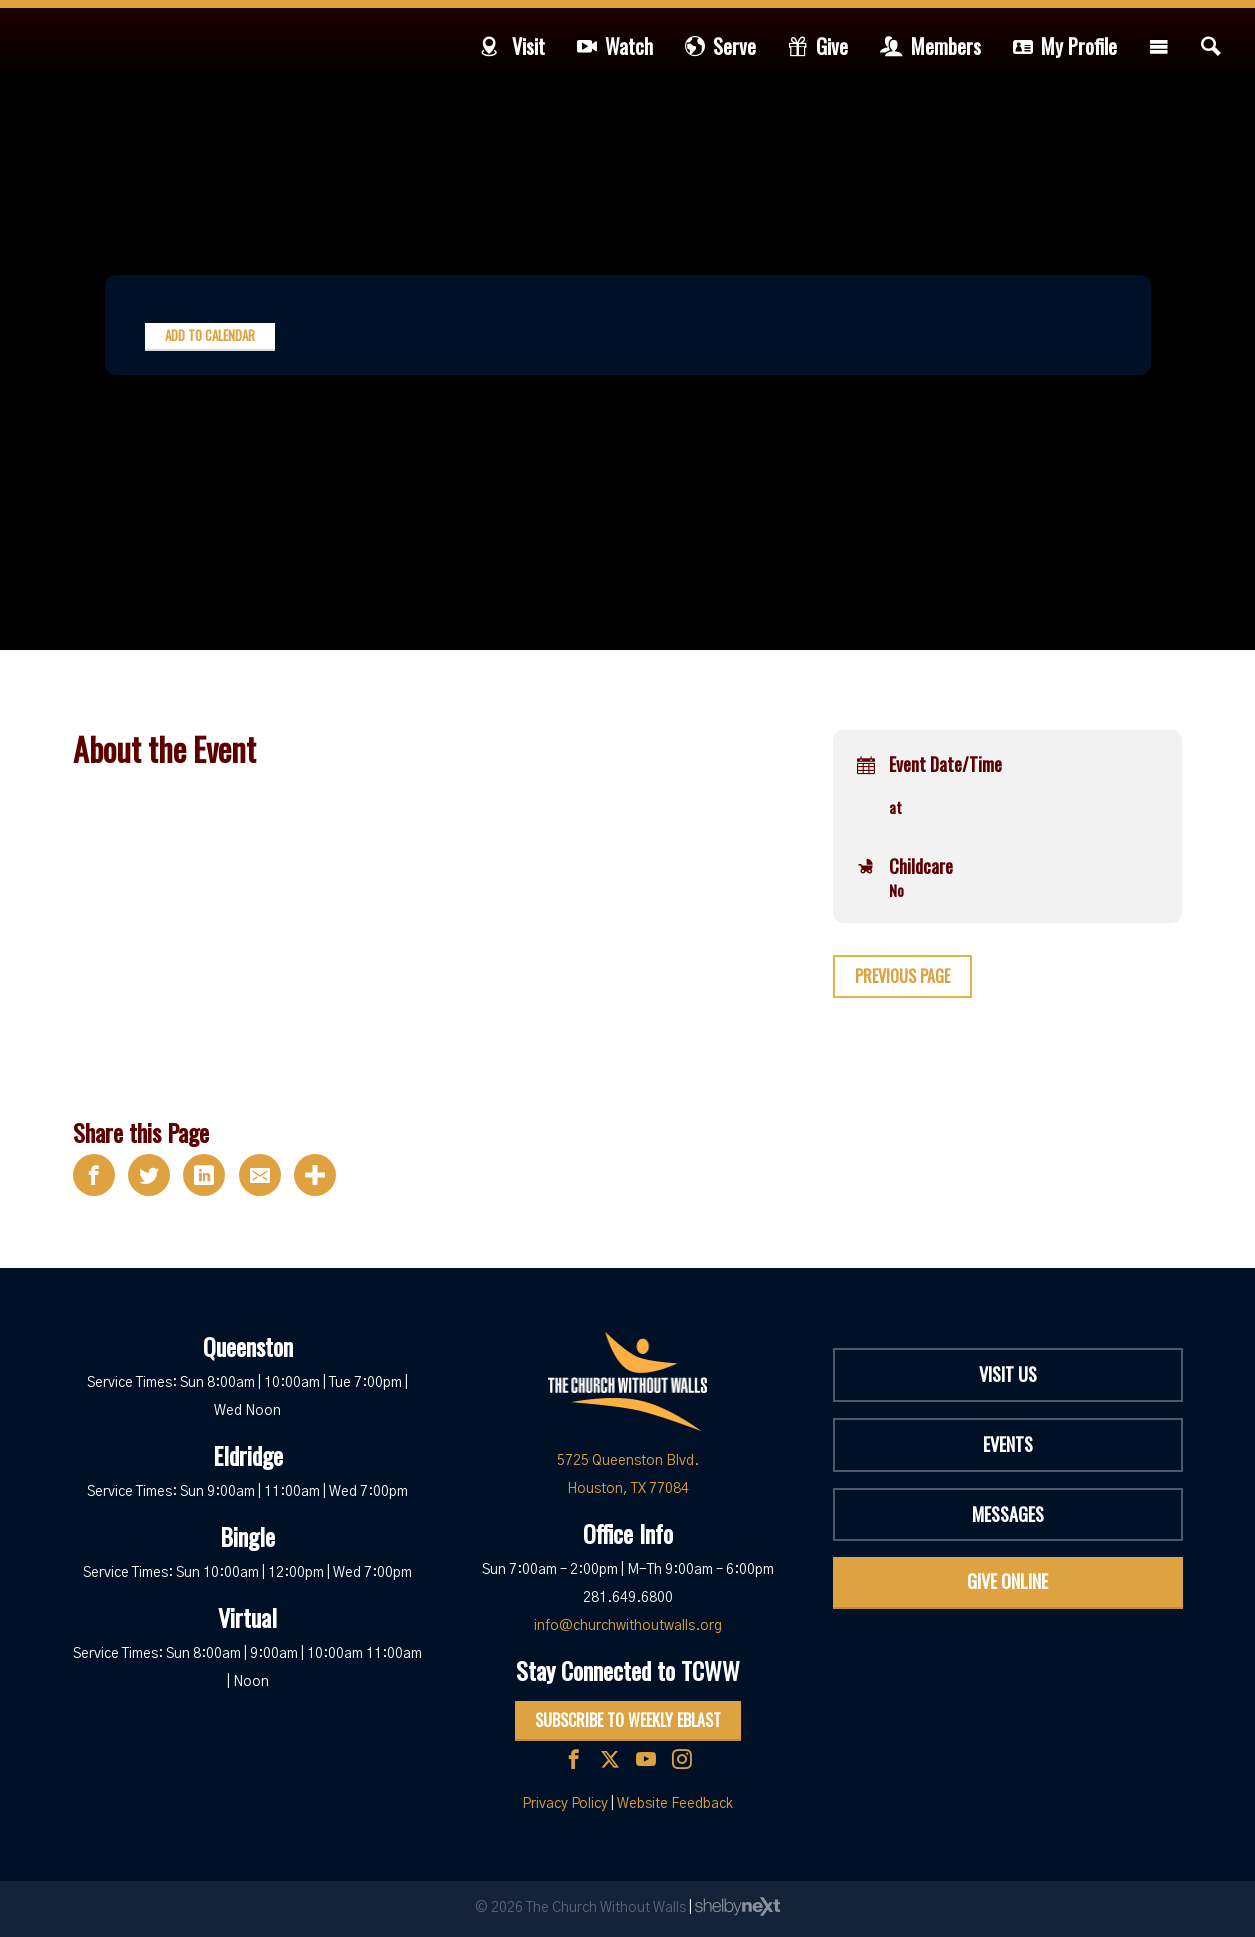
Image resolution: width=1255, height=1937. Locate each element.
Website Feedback (675, 1804)
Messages (1008, 1514)
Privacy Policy (565, 1804)
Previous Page (902, 976)
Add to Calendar (210, 335)
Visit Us (1008, 1374)
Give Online (1007, 1581)
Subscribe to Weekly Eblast (628, 1720)
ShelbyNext (737, 1907)
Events (1008, 1444)
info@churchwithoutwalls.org (628, 1626)
